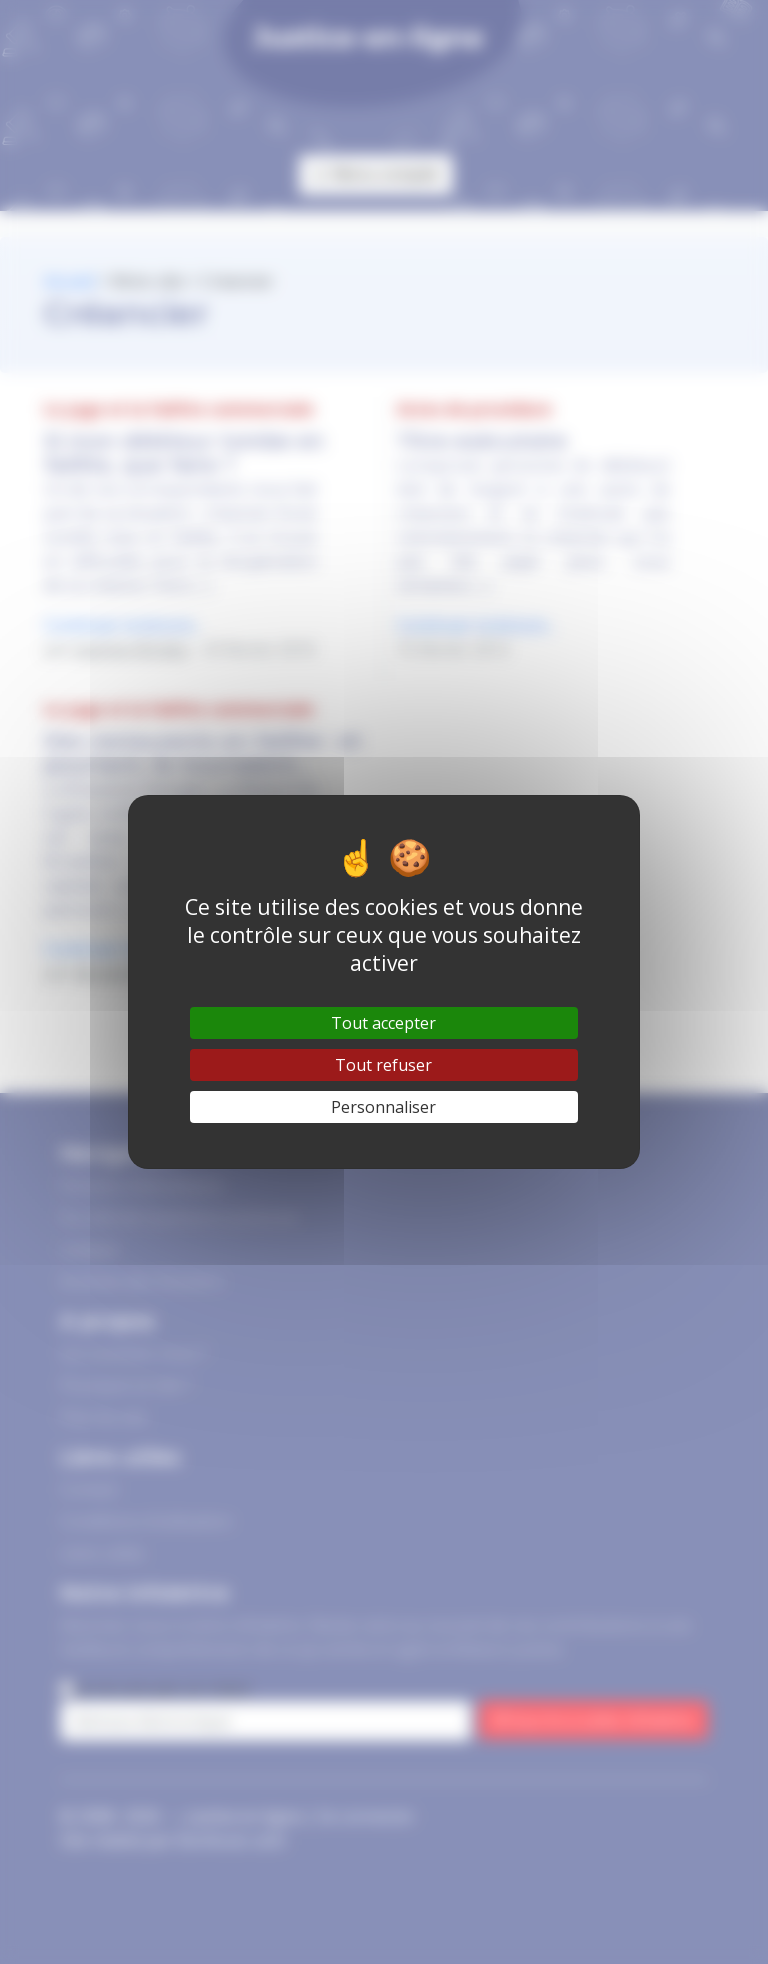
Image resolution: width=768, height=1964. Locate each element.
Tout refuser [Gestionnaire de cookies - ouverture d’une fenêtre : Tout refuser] (383, 1065)
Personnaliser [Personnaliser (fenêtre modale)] (383, 1107)
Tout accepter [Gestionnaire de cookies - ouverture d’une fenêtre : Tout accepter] (383, 1023)
